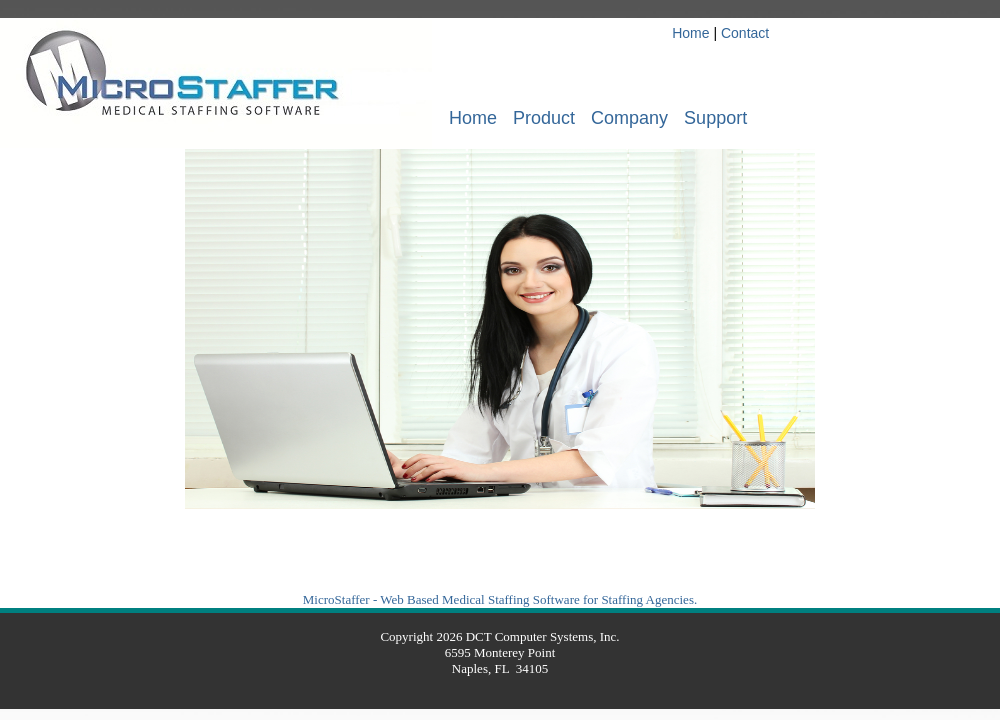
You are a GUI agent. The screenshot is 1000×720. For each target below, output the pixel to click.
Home (690, 33)
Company (629, 118)
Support (715, 118)
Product (544, 118)
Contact (745, 33)
